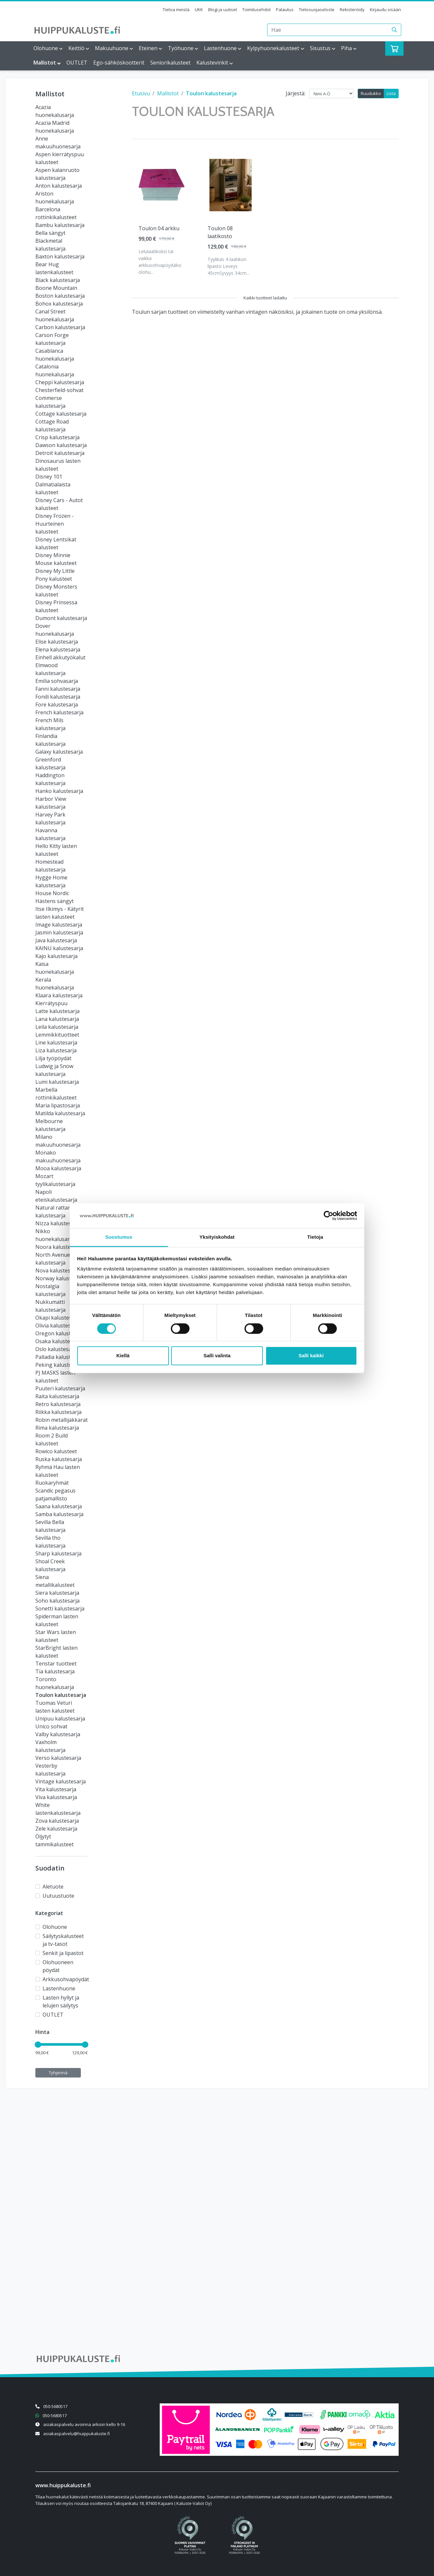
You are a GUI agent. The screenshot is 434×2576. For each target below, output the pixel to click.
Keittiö (76, 48)
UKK (199, 9)
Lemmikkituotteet (57, 1034)
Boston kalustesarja (60, 295)
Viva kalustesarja (56, 1797)
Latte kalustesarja (57, 1011)
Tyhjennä (58, 2073)
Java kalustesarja (56, 940)
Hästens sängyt (54, 901)
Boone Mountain (56, 287)
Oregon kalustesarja (60, 1333)
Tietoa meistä (176, 9)
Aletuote (53, 1886)
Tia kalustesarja (55, 1671)
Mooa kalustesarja (58, 1168)
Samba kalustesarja (59, 1514)
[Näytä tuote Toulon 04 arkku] (161, 185)
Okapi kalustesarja (58, 1317)
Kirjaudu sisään (385, 9)
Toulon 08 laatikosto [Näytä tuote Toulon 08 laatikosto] (220, 232)
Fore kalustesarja (56, 704)
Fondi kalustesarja (57, 696)
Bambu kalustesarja (59, 225)
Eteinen (148, 48)
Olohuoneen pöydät (58, 1966)
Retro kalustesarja (58, 1404)
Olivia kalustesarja (57, 1325)
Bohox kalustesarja (59, 303)
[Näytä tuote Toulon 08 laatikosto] (230, 185)
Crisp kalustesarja (57, 437)
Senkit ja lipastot (63, 1953)
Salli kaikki (311, 1356)
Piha (346, 48)
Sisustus (320, 48)
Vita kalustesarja (55, 1789)
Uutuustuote (58, 1895)
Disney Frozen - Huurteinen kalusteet (54, 523)
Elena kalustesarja (57, 649)
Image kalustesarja (58, 924)
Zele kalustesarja (56, 1828)
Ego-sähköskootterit (118, 62)
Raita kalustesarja (57, 1396)
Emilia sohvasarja (56, 681)
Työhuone (180, 48)
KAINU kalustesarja (59, 948)
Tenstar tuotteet (56, 1663)
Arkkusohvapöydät (66, 1979)
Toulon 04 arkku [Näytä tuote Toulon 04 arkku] (158, 228)
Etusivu (141, 93)
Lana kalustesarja (57, 1019)
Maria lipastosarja (57, 1105)
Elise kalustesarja (56, 641)
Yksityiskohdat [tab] (216, 1237)
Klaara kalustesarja (58, 995)
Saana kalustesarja (58, 1506)
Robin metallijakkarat (61, 1419)
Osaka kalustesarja (58, 1341)
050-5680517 (55, 2406)
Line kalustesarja (56, 1042)
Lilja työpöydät (53, 1058)
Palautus (285, 9)
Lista (391, 93)
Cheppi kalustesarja (59, 382)
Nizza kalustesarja (58, 1223)
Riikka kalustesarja (58, 1412)
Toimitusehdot (256, 9)
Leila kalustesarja (56, 1026)
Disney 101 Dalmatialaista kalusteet (52, 484)
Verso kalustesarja (58, 1757)
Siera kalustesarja (57, 1592)
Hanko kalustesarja (59, 791)
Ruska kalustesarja (58, 1459)
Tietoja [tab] (315, 1237)
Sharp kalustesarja (58, 1553)
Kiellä (122, 1356)
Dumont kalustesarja (61, 618)
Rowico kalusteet (56, 1451)
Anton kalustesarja (58, 185)
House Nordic (52, 893)
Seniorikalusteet (170, 62)
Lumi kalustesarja (57, 1081)
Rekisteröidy (352, 9)
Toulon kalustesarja (60, 1695)
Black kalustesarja (57, 280)
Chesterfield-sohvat (59, 390)
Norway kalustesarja (60, 1278)
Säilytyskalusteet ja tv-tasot (63, 1939)
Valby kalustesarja (57, 1734)
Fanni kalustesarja (57, 688)
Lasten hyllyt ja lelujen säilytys (61, 2001)
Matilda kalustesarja (60, 1113)
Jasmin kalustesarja (59, 932)
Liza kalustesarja (56, 1050)
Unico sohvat (51, 1726)
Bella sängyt (50, 232)
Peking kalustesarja (59, 1364)
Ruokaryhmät (52, 1482)
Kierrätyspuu (51, 1003)
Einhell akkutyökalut (60, 657)
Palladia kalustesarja (60, 1357)
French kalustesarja (59, 712)
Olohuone (45, 48)
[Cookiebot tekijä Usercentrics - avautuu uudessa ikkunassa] (328, 1215)
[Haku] (394, 30)
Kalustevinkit (212, 62)
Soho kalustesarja (57, 1600)
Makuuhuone (111, 48)
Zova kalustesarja (57, 1820)
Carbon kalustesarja (60, 327)
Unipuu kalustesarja (60, 1718)
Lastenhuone (220, 48)
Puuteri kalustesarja (60, 1388)
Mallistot (44, 62)
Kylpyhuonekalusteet (273, 48)
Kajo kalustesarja (56, 956)
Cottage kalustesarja (60, 413)
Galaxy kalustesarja (59, 751)
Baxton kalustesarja (59, 256)
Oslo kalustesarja (56, 1349)
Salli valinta (217, 1356)
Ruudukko (371, 93)
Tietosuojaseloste (317, 9)
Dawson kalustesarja (61, 445)
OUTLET (76, 62)
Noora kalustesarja (59, 1246)
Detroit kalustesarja (59, 453)
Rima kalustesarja (57, 1427)
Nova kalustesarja (57, 1270)
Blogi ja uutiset (222, 9)
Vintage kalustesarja (60, 1781)
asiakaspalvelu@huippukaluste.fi (76, 2433)
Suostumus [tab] (119, 1237)
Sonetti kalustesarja (59, 1608)
